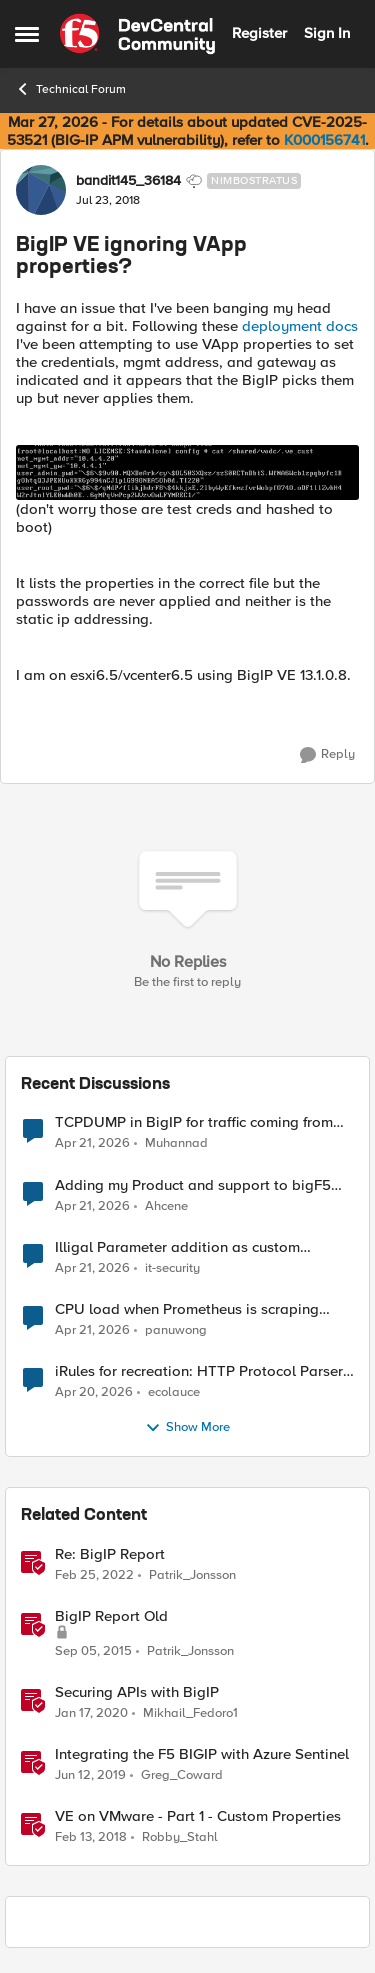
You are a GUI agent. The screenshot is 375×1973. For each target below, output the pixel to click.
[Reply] (327, 755)
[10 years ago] (93, 1651)
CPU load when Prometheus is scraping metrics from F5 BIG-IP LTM (187, 1309)
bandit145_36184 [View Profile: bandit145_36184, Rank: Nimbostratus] (128, 181)
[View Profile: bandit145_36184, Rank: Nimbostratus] (41, 190)
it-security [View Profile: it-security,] (172, 1267)
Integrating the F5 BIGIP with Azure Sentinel (202, 1754)
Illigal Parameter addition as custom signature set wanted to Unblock (177, 1247)
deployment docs (300, 326)
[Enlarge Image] (187, 472)
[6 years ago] (91, 1713)
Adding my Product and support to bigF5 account (193, 1185)
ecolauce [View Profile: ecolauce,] (174, 1391)
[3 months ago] (92, 1144)
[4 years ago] (94, 1575)
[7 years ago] (90, 1775)
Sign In (327, 33)
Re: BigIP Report (110, 1554)
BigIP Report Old (111, 1616)
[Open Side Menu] (27, 34)
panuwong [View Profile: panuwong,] (176, 1329)
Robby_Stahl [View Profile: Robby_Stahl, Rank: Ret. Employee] (180, 1836)
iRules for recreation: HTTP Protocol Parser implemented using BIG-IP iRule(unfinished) (199, 1371)
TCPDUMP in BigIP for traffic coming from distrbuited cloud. (194, 1122)
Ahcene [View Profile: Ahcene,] (166, 1205)
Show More (187, 1428)
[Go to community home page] (137, 34)
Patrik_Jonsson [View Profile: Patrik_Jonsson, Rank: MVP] (192, 1574)
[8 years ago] (91, 1837)
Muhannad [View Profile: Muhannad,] (176, 1143)
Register (259, 33)
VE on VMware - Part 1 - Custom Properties (198, 1816)
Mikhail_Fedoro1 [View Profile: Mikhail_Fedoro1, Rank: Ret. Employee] (190, 1712)
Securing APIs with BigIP (137, 1692)
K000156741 (324, 140)
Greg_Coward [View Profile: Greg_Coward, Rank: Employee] (182, 1774)
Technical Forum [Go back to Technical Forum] (70, 89)
